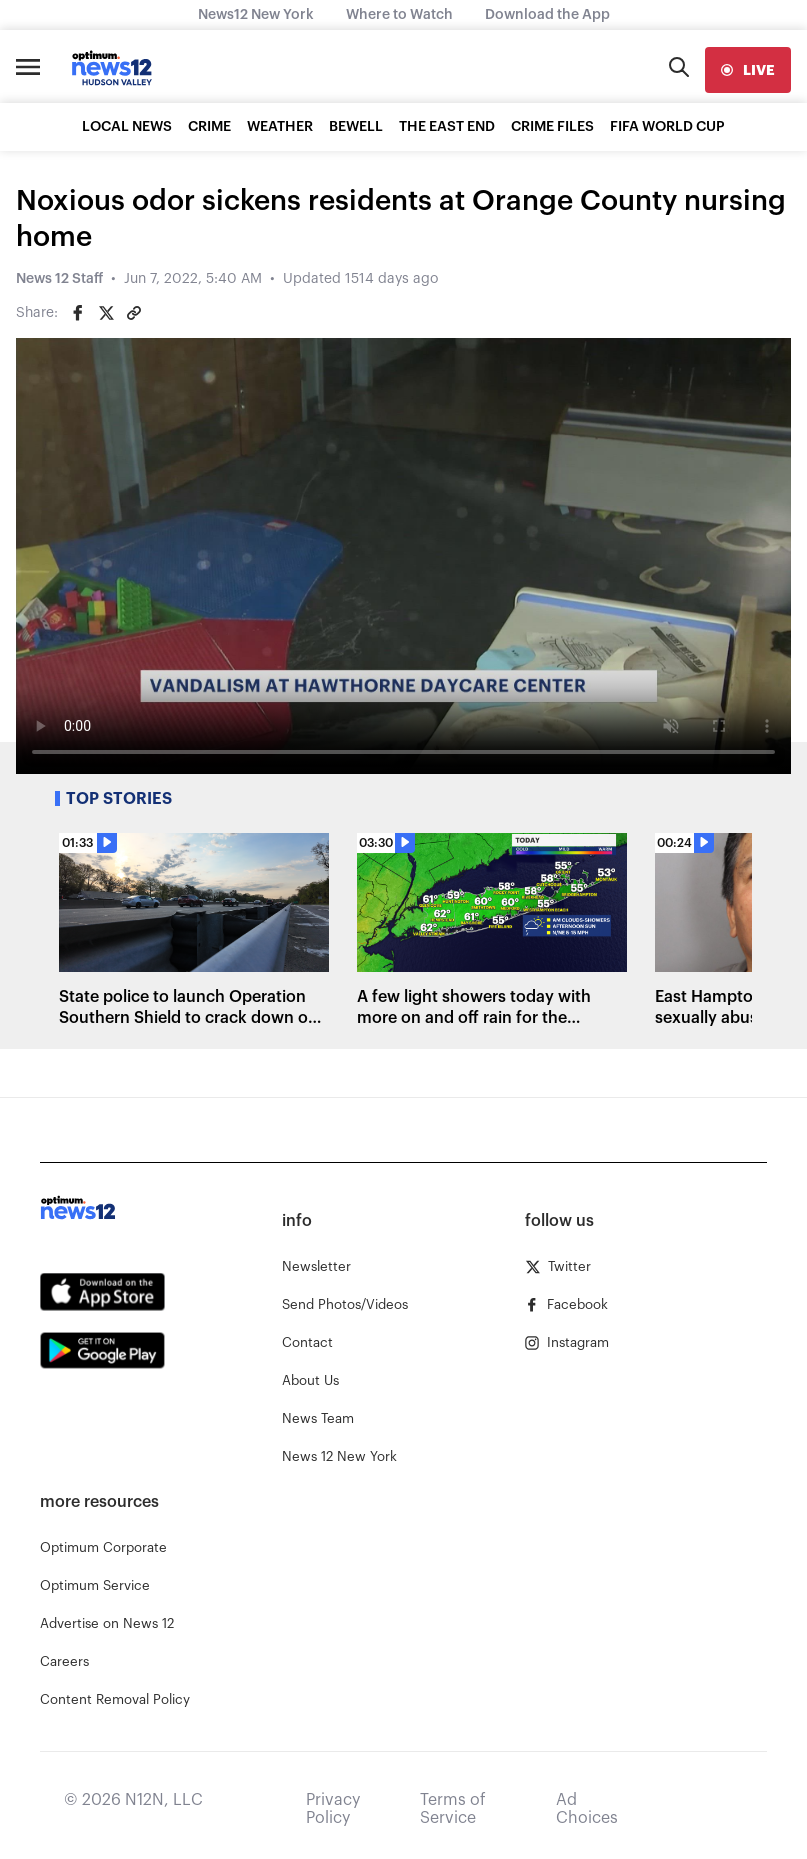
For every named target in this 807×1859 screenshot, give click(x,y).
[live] (748, 70)
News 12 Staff (59, 279)
